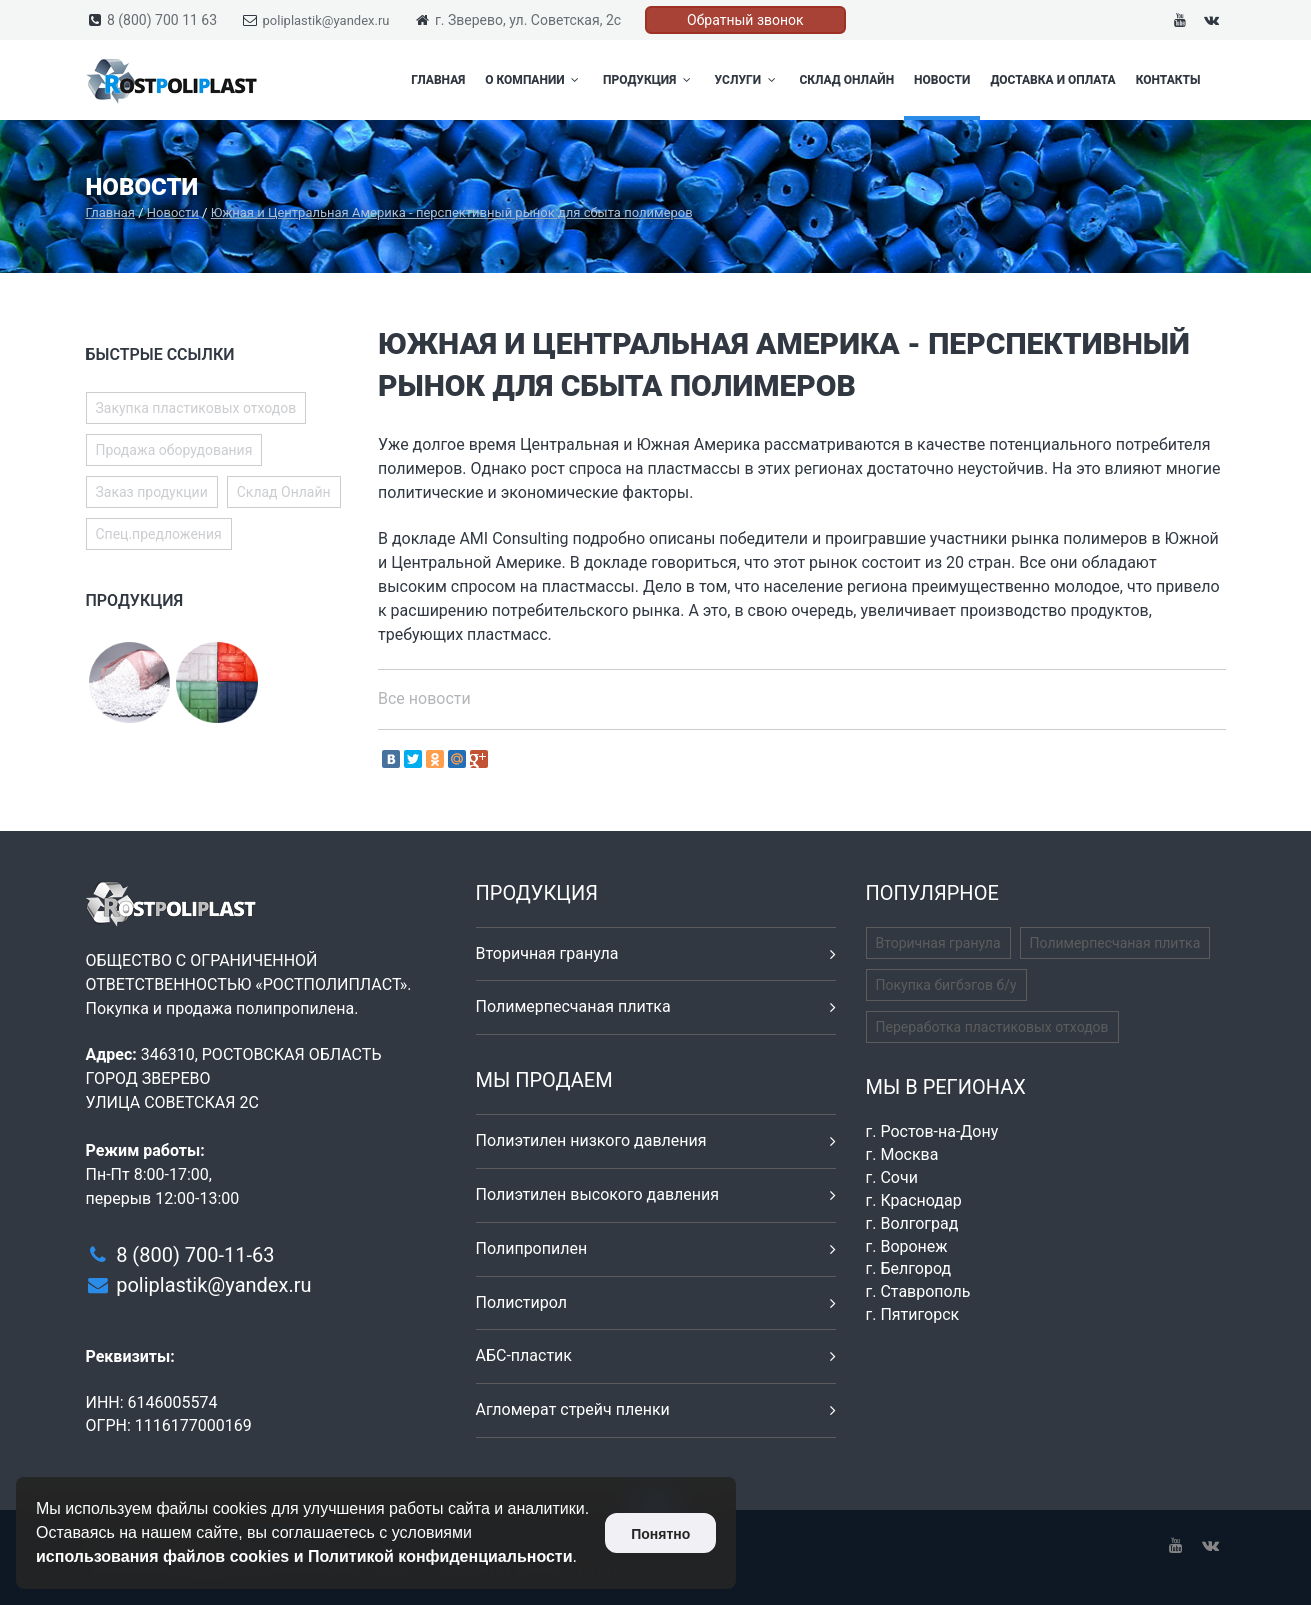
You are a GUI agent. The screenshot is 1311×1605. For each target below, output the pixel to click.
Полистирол (521, 1302)
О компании (534, 80)
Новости (942, 80)
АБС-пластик (524, 1355)
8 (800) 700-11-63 (195, 1255)
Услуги (747, 80)
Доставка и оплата (1052, 80)
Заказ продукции (152, 492)
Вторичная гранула (547, 953)
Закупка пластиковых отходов (196, 408)
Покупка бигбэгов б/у (946, 985)
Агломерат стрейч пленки (573, 1409)
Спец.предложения (159, 534)
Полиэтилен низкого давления (591, 1140)
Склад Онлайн (846, 80)
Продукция (649, 80)
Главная (438, 80)
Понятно (660, 1534)
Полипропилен (532, 1248)
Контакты (1168, 80)
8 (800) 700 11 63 (162, 20)
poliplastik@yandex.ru (326, 20)
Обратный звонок (745, 20)
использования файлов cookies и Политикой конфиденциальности (304, 1556)
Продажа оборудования (174, 450)
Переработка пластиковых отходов (992, 1027)
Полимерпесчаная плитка (573, 1006)
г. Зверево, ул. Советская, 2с (528, 20)
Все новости (424, 698)
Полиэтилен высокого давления (598, 1194)
